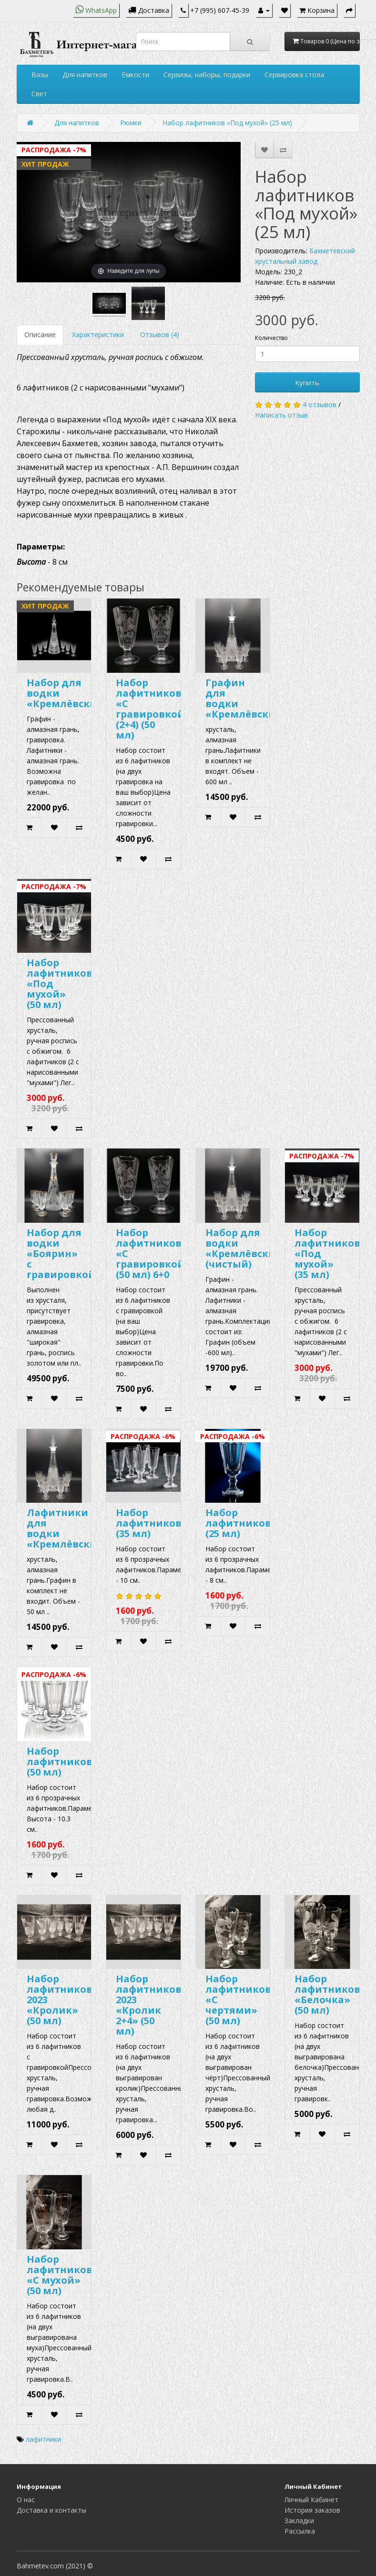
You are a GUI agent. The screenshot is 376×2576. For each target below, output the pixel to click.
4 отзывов (319, 404)
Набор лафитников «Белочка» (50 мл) (327, 1994)
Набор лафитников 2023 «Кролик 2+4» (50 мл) (149, 2004)
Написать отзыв (281, 414)
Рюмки (131, 122)
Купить (307, 382)
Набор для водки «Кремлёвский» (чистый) (247, 1248)
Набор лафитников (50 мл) (59, 1761)
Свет (39, 93)
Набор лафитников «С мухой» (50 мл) (59, 2275)
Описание (40, 334)
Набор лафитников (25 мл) (238, 1523)
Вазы (39, 74)
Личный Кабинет (311, 2499)
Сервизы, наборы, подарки (206, 74)
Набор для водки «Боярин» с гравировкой (61, 1253)
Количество (271, 338)
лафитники (43, 2439)
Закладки (299, 2520)
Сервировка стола (294, 74)
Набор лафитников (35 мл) (149, 1523)
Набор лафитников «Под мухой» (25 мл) (227, 122)
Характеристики (98, 334)
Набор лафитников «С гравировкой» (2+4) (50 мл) (153, 708)
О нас (26, 2499)
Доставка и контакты (51, 2510)
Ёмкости (135, 74)
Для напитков (84, 74)
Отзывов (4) (159, 334)
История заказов (312, 2510)
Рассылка (300, 2531)
